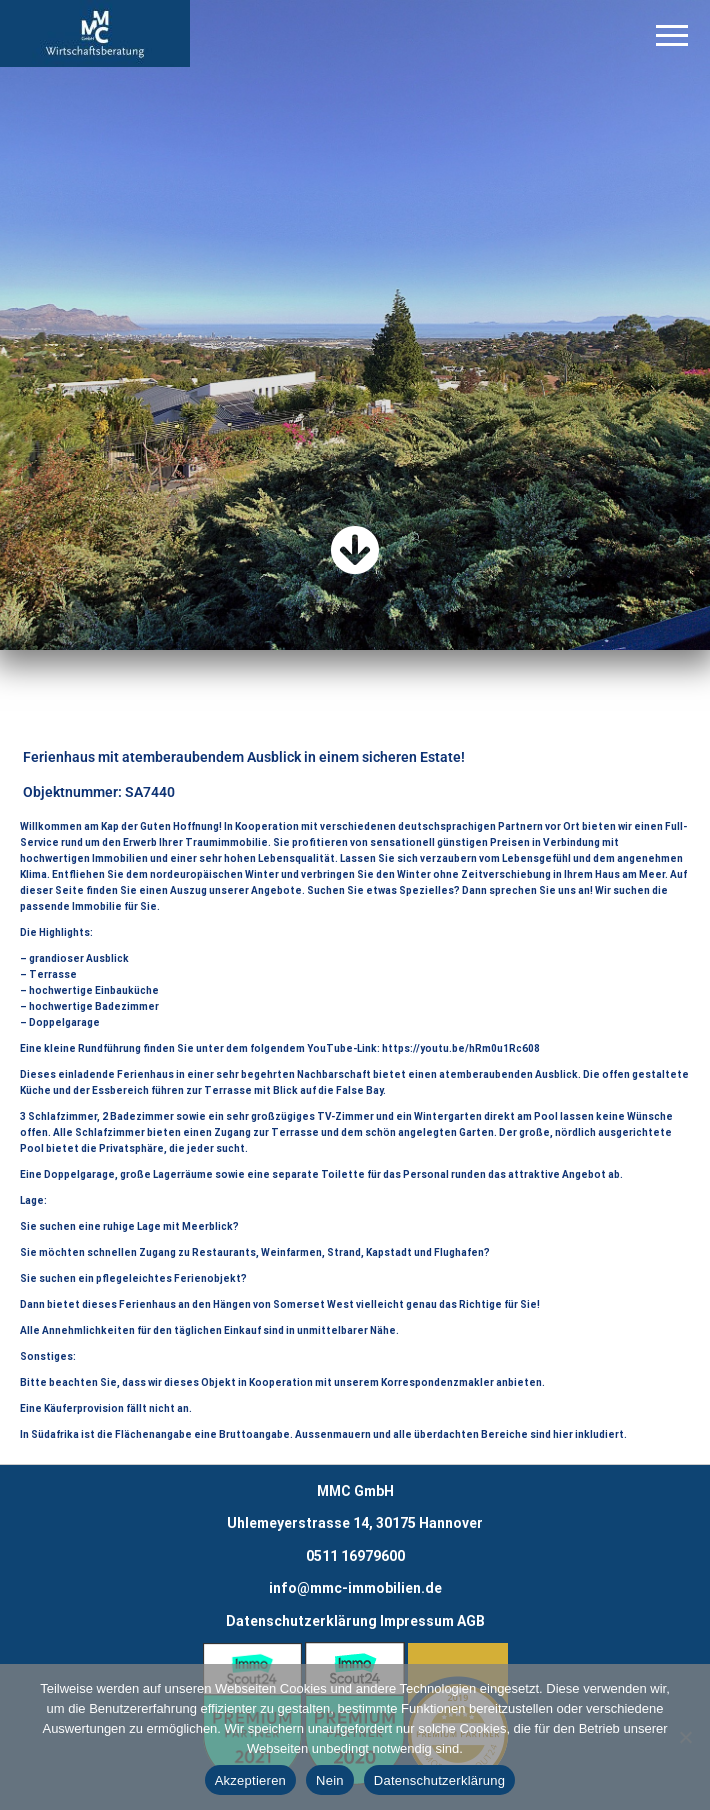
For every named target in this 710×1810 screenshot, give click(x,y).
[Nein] (685, 1737)
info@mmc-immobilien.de (355, 1588)
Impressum (417, 1621)
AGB (471, 1621)
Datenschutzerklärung (301, 1621)
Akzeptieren (250, 1780)
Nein (330, 1780)
